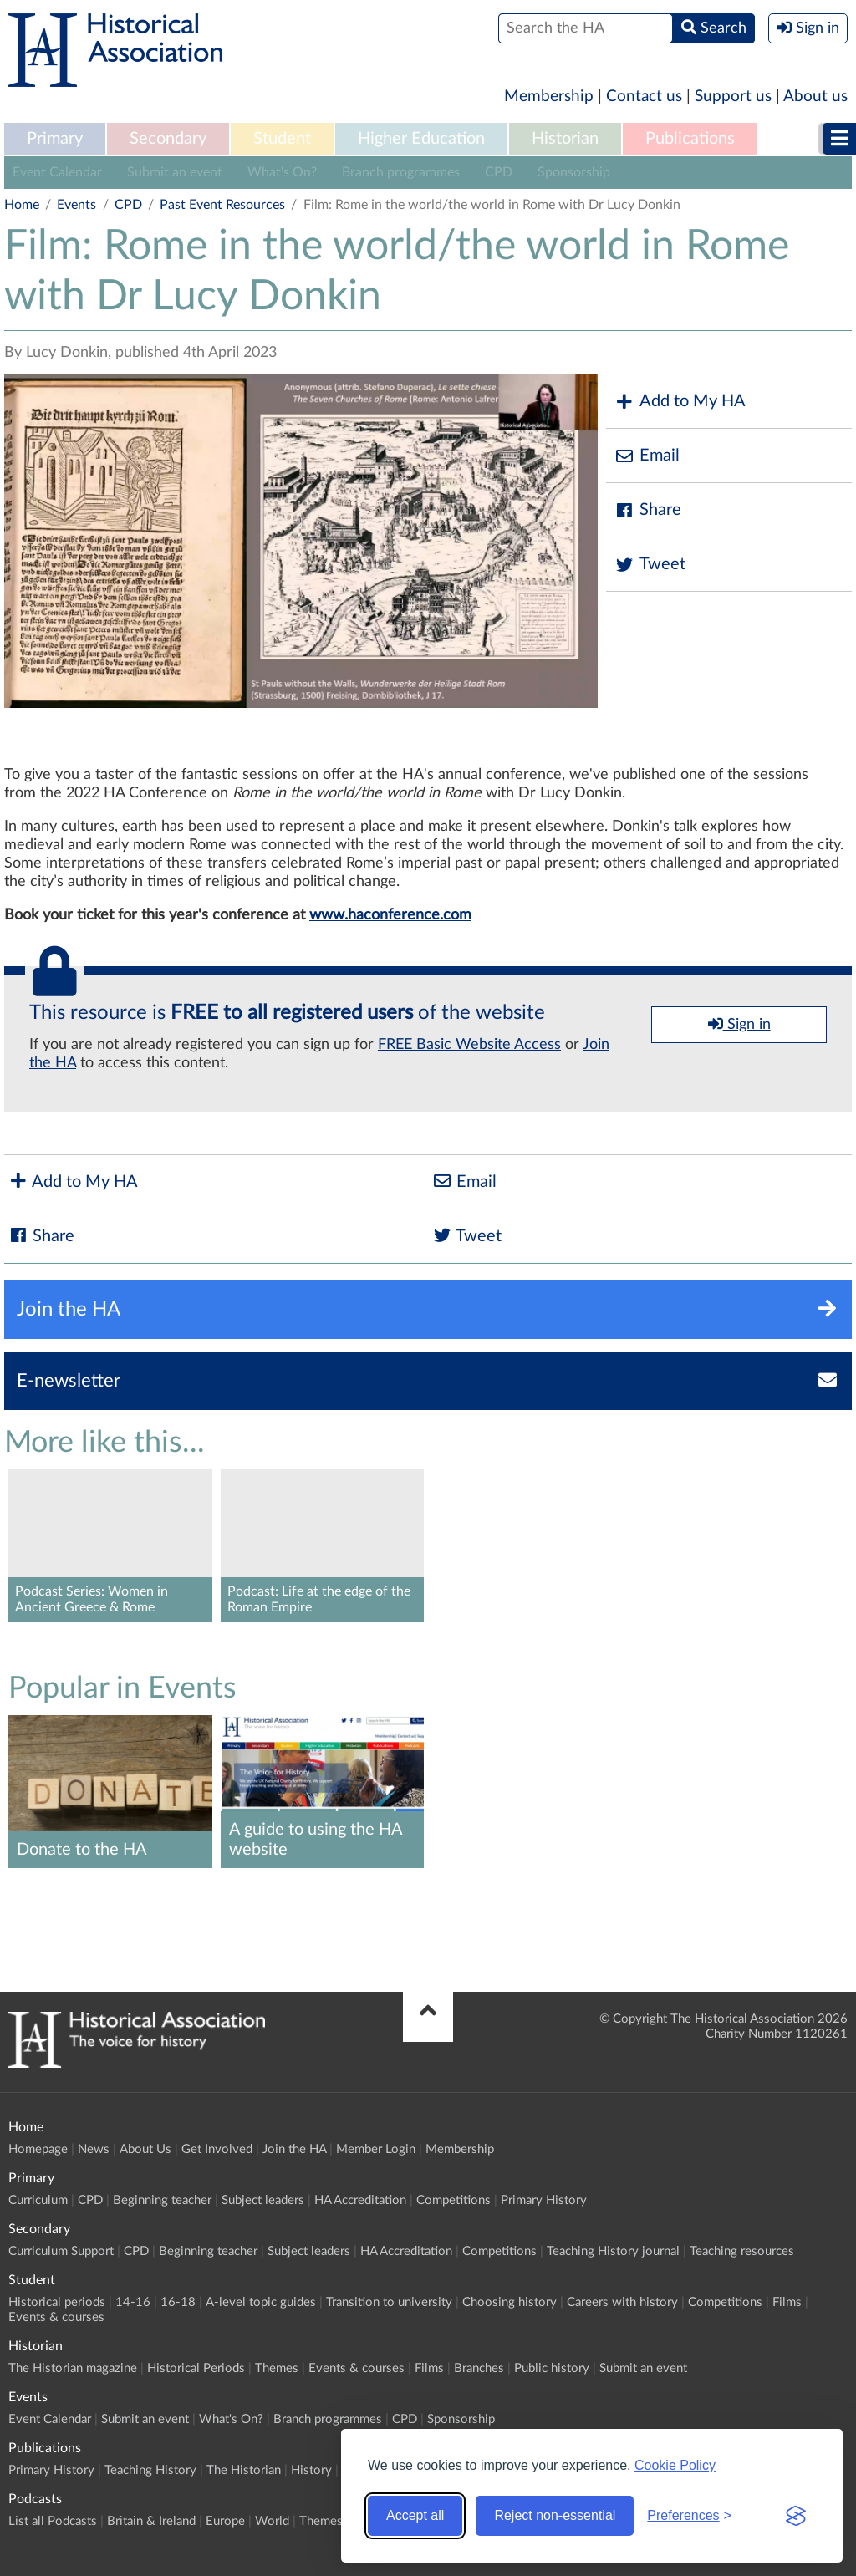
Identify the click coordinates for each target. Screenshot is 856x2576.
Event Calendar (57, 172)
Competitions (453, 2200)
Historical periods (56, 2302)
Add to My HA (680, 401)
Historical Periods (196, 2368)
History (311, 2470)
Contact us (644, 96)
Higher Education (421, 138)
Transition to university (389, 2302)
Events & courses (56, 2317)
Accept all (415, 2515)
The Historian (243, 2470)
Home (21, 204)
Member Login (375, 2149)
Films (787, 2302)
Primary (55, 138)
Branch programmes (401, 172)
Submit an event (174, 172)
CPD (498, 172)
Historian (565, 138)
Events (76, 204)
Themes (276, 2368)
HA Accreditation (360, 2200)
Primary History (544, 2200)
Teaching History (150, 2470)
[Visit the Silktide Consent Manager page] (796, 2516)
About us (815, 96)
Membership (549, 96)
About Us (145, 2149)
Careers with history (622, 2302)
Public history (551, 2368)
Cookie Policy (675, 2465)
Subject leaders (263, 2200)
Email (647, 456)
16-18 (178, 2302)
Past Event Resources (222, 204)
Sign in (739, 1024)
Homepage (38, 2149)
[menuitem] (54, 139)
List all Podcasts (52, 2521)
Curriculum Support (61, 2251)
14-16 (132, 2302)
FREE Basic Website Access (469, 1044)
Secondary (168, 138)
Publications (690, 138)
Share (647, 510)
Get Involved (216, 2149)
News (94, 2149)
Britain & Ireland (151, 2521)
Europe (225, 2521)
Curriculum (38, 2200)
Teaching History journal (613, 2251)
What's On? (282, 172)
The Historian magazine (72, 2368)
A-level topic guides (261, 2302)
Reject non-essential (554, 2515)
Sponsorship (574, 172)
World (272, 2521)
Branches (479, 2368)
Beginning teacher (162, 2200)
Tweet (649, 564)
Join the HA (294, 2149)
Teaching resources (742, 2251)
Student (282, 138)
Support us (733, 96)
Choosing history (509, 2302)
